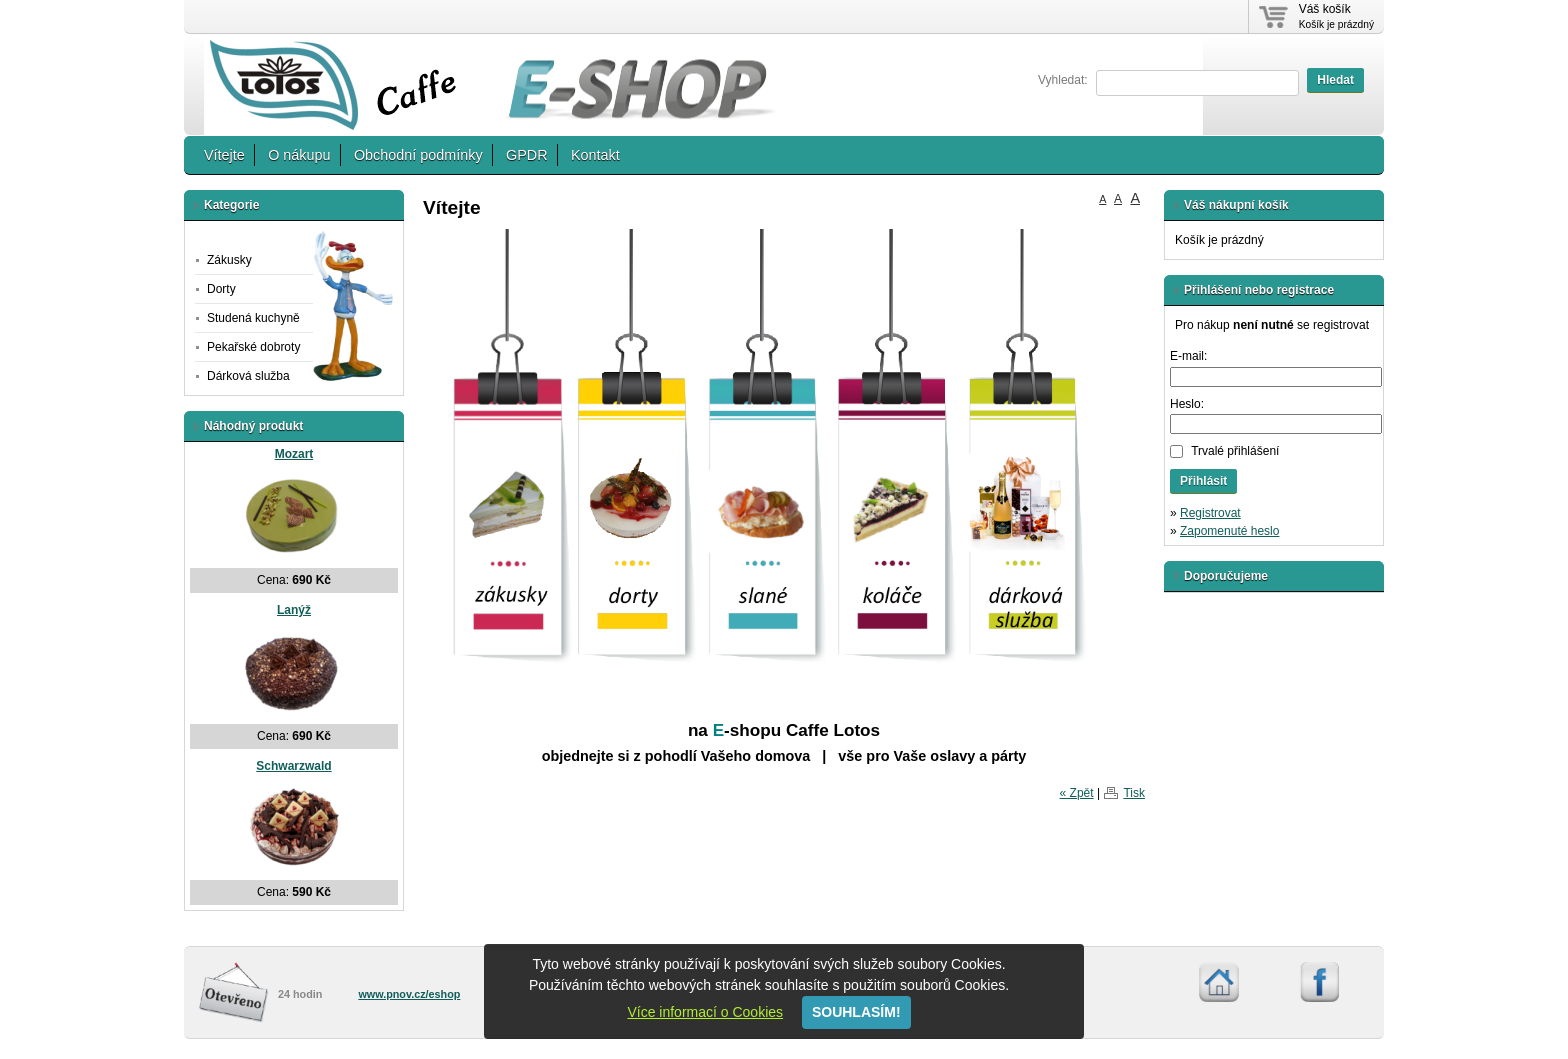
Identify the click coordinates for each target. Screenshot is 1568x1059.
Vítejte (224, 155)
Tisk (1134, 793)
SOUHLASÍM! (856, 1012)
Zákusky (229, 260)
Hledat (1335, 80)
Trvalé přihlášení (1235, 451)
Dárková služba (248, 376)
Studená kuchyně (253, 318)
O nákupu (299, 155)
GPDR (527, 155)
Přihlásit (1203, 481)
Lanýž (294, 610)
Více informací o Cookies (705, 1012)
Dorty (221, 289)
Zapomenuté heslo (1229, 531)
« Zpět (1077, 793)
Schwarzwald (293, 766)
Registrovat (1210, 513)
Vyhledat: (1063, 80)
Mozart (294, 454)
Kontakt (595, 155)
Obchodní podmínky (418, 155)
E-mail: (1188, 356)
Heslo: (1187, 404)
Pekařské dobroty (253, 347)
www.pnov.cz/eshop (409, 994)
